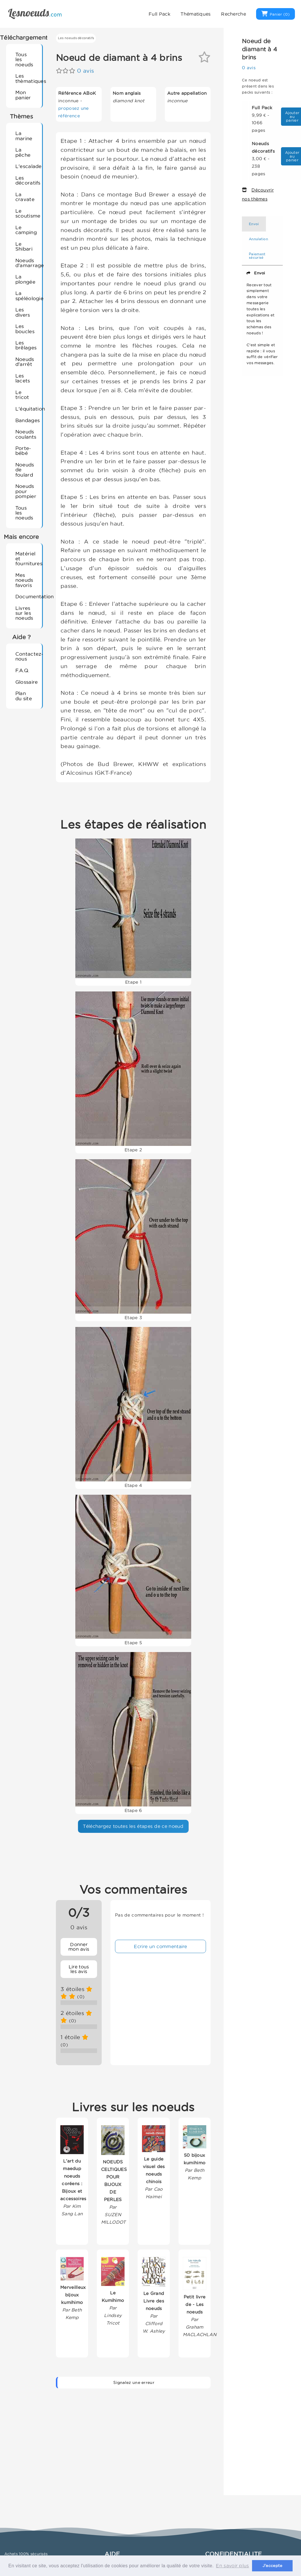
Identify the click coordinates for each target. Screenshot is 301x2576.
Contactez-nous (26, 656)
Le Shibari (23, 246)
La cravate (24, 197)
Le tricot (22, 394)
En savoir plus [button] (232, 2565)
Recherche (233, 14)
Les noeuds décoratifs (76, 38)
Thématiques (195, 14)
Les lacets (22, 378)
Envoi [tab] (254, 224)
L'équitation (26, 408)
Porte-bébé (23, 450)
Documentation (26, 596)
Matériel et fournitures (26, 558)
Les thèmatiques (26, 78)
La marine (23, 135)
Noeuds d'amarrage (26, 263)
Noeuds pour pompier (25, 491)
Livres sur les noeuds (24, 613)
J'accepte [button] (272, 2565)
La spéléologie (26, 295)
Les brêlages (26, 345)
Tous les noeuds (24, 59)
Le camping (26, 230)
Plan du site (23, 695)
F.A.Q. (22, 670)
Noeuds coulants (25, 434)
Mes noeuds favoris (24, 580)
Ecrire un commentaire (160, 1946)
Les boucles (24, 328)
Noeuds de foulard (24, 469)
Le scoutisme (26, 213)
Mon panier (23, 95)
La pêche (23, 152)
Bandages (26, 420)
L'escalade (26, 166)
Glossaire (26, 682)
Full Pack (159, 14)
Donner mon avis (78, 1947)
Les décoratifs (26, 180)
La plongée (25, 279)
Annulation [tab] (258, 239)
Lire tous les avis (79, 1969)
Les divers (22, 312)
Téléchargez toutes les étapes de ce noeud (133, 1826)
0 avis (85, 71)
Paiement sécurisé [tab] (257, 255)
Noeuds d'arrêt (24, 361)
